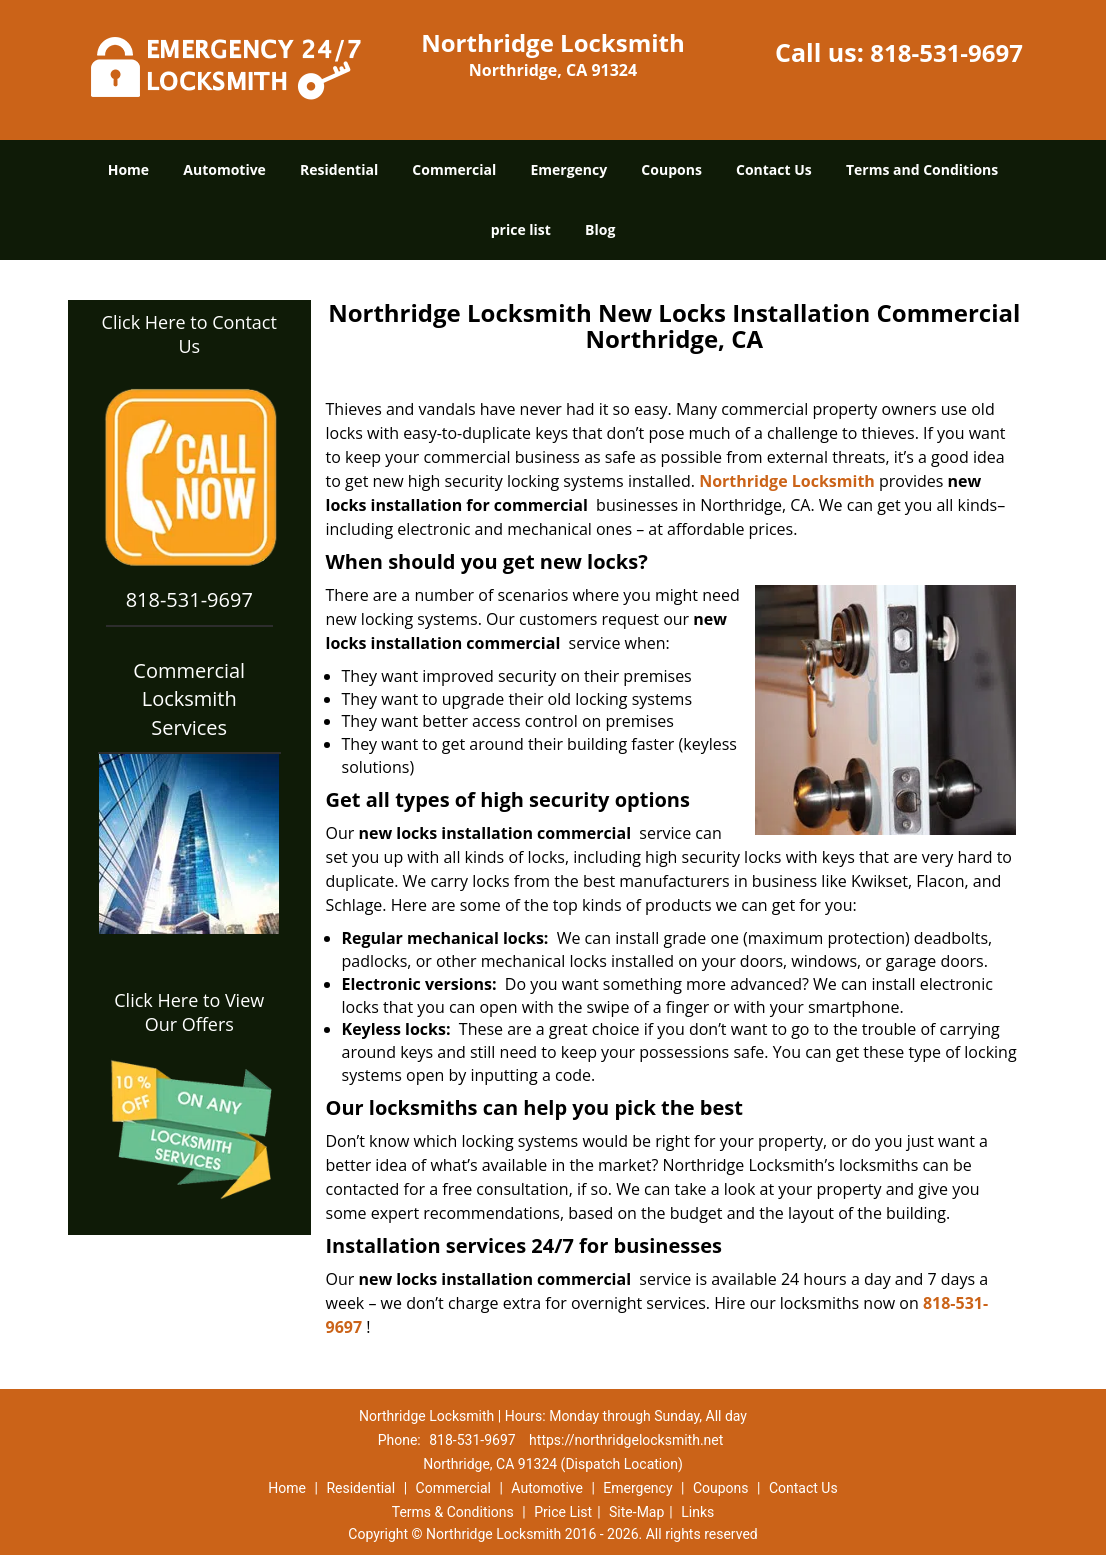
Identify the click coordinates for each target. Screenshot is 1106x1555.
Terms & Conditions (453, 1512)
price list (521, 229)
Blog (600, 229)
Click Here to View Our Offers (189, 1012)
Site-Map (636, 1512)
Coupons (671, 169)
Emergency (568, 169)
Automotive (224, 169)
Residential (339, 169)
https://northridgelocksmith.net (626, 1440)
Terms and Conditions (922, 169)
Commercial (454, 169)
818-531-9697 (946, 52)
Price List (563, 1512)
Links (697, 1512)
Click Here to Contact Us (189, 334)
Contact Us (774, 169)
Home (128, 169)
